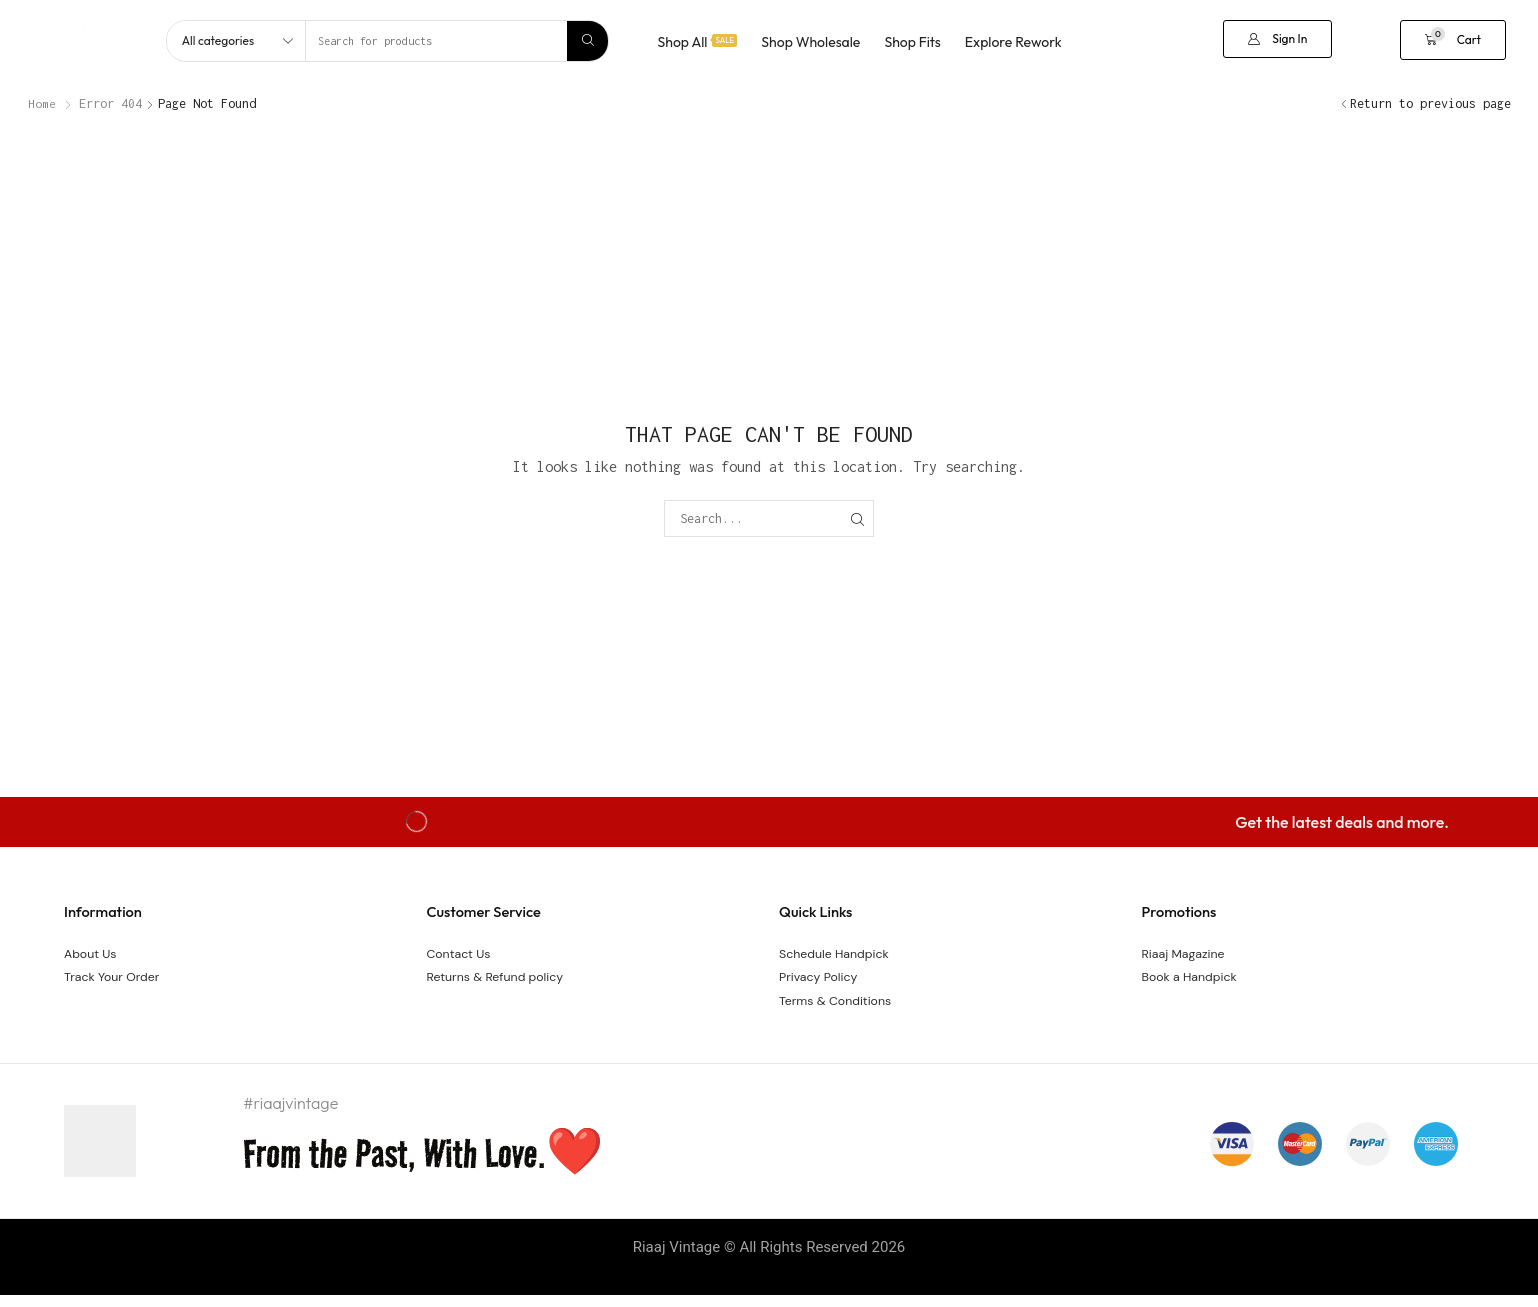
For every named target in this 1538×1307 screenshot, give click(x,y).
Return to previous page (1430, 103)
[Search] (587, 41)
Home (42, 103)
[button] (1277, 39)
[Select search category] (236, 41)
